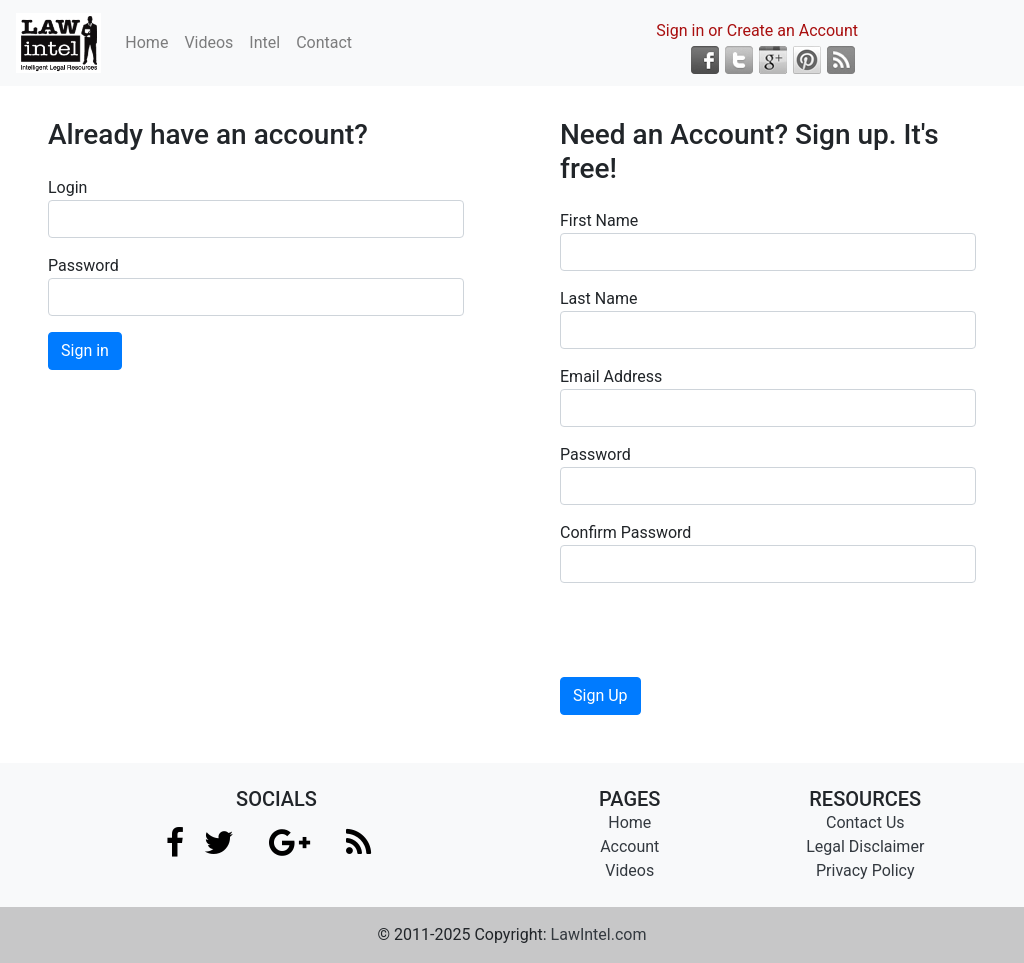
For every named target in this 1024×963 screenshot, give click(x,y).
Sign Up (600, 695)
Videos (208, 42)
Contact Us (865, 822)
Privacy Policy (865, 870)
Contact (324, 42)
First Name (599, 220)
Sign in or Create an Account (757, 30)
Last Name (598, 298)
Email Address (611, 376)
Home (146, 42)
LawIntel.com (599, 934)
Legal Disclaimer (865, 846)
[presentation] (712, 638)
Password (83, 265)
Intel (264, 42)
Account (629, 846)
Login (67, 187)
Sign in (85, 350)
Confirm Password (625, 532)
